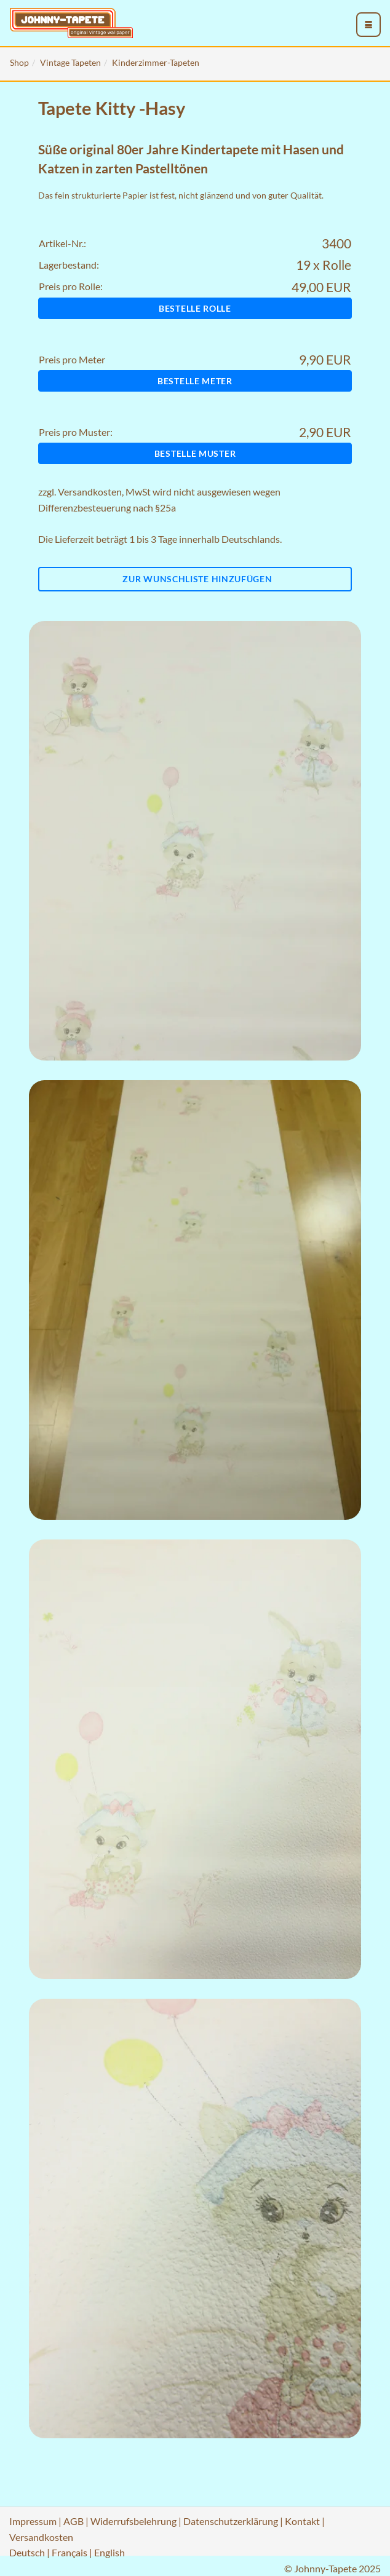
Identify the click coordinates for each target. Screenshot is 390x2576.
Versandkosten (90, 491)
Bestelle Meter (195, 381)
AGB (73, 2521)
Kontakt (302, 2521)
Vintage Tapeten (70, 62)
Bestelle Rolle (195, 308)
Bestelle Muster (195, 453)
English (109, 2552)
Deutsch (27, 2552)
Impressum (33, 2521)
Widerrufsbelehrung (133, 2521)
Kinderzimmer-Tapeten (155, 62)
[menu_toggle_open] (368, 24)
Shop (19, 62)
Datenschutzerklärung (230, 2521)
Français (69, 2552)
